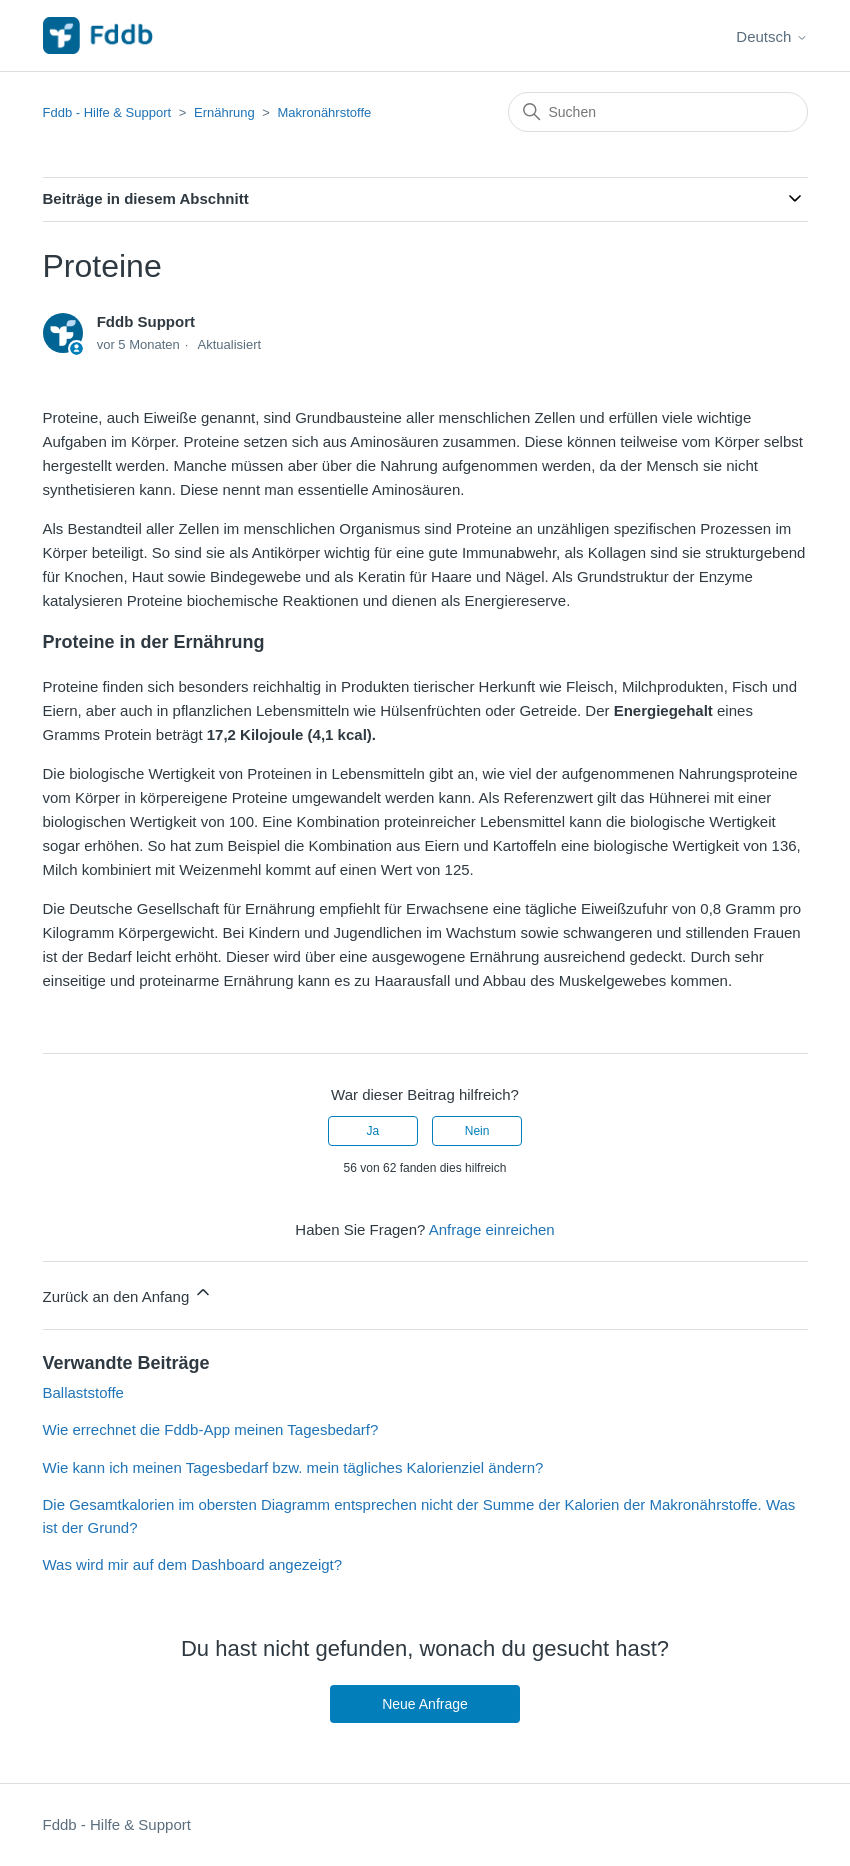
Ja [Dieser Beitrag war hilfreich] (373, 1131)
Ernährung (224, 112)
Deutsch (771, 36)
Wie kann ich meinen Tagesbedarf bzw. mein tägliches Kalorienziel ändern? (293, 1467)
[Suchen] (658, 112)
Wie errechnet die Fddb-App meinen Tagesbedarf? (211, 1429)
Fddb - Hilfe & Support (107, 112)
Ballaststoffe (83, 1392)
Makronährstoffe (325, 112)
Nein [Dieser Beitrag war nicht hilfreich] (477, 1131)
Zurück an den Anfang (128, 1293)
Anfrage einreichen (492, 1229)
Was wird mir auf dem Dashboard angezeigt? (193, 1564)
